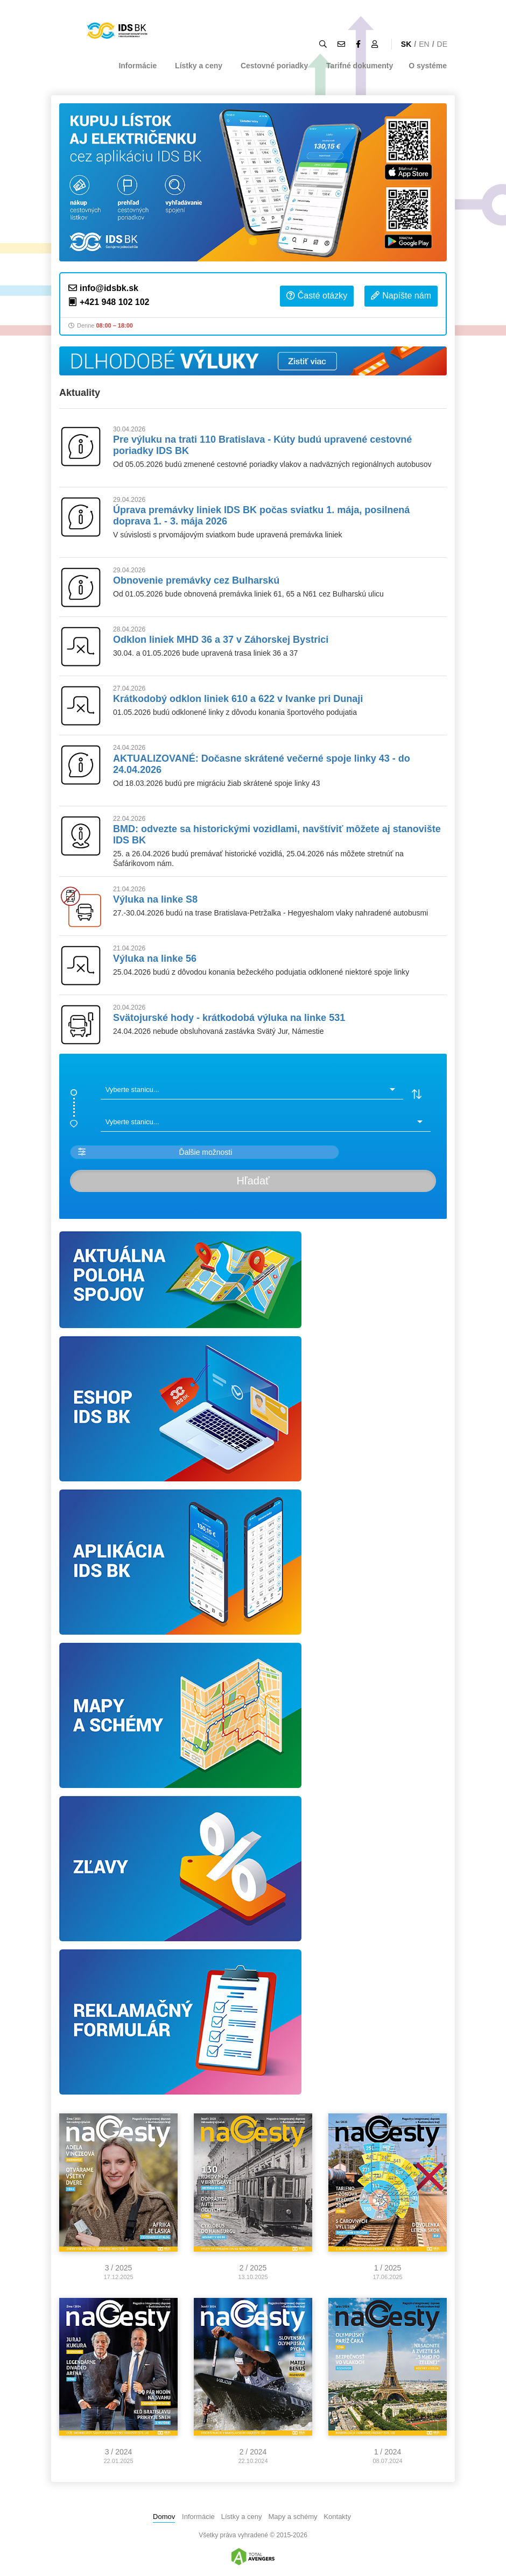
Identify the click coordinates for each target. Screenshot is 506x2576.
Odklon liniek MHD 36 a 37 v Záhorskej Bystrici (220, 639)
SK (406, 44)
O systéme (428, 65)
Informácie (137, 65)
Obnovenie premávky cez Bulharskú (196, 580)
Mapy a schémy (292, 2517)
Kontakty (337, 2517)
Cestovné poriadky (274, 65)
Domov (164, 2517)
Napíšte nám (401, 295)
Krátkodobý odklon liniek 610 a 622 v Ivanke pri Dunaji (238, 698)
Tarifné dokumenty (359, 65)
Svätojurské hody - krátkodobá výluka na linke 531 (229, 1017)
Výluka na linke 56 (154, 958)
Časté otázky (316, 295)
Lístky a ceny (198, 65)
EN (424, 44)
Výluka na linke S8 (155, 899)
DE (442, 44)
